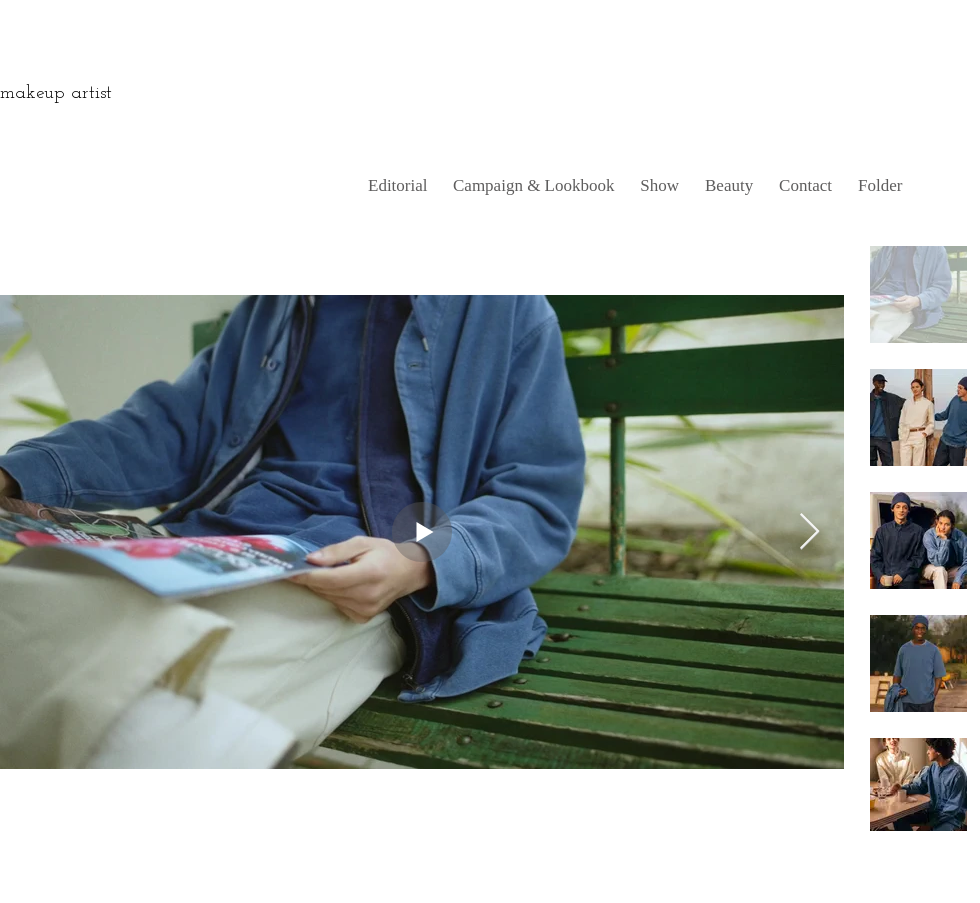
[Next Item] (809, 532)
